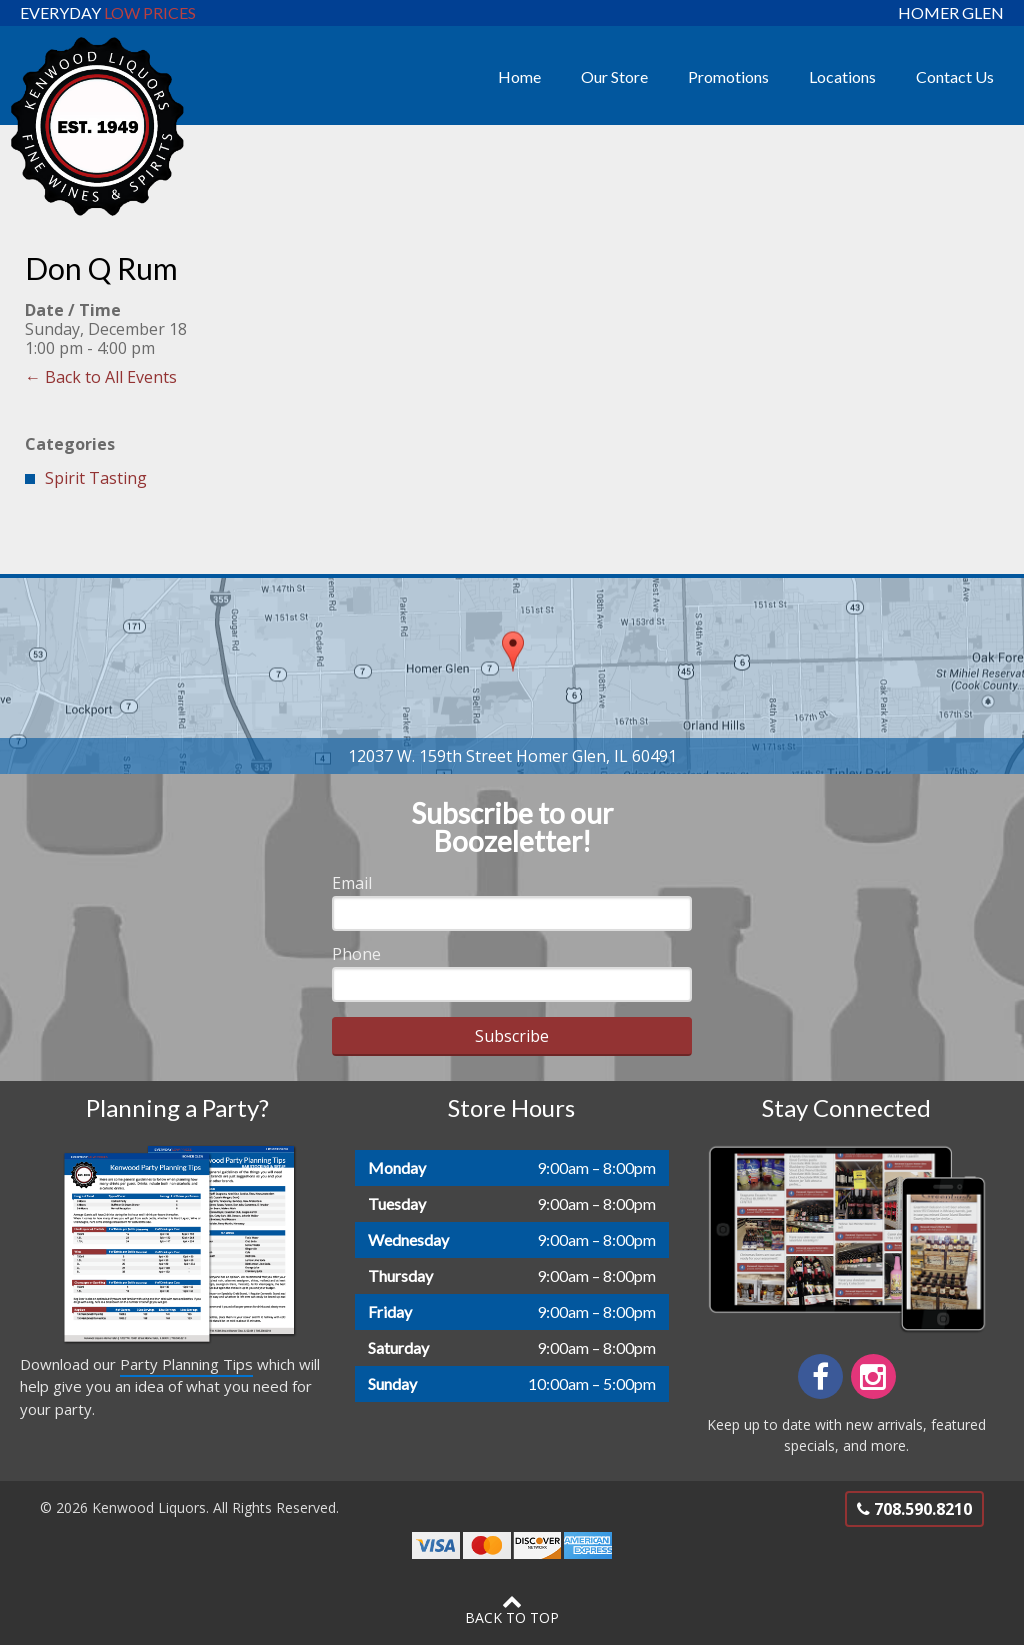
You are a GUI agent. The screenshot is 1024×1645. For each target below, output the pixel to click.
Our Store (614, 76)
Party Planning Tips (186, 1364)
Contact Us (955, 76)
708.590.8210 (914, 1509)
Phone (356, 954)
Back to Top (512, 1609)
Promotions (728, 76)
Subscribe (512, 1036)
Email (352, 883)
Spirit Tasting (96, 478)
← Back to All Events (101, 377)
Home (519, 76)
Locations (842, 76)
